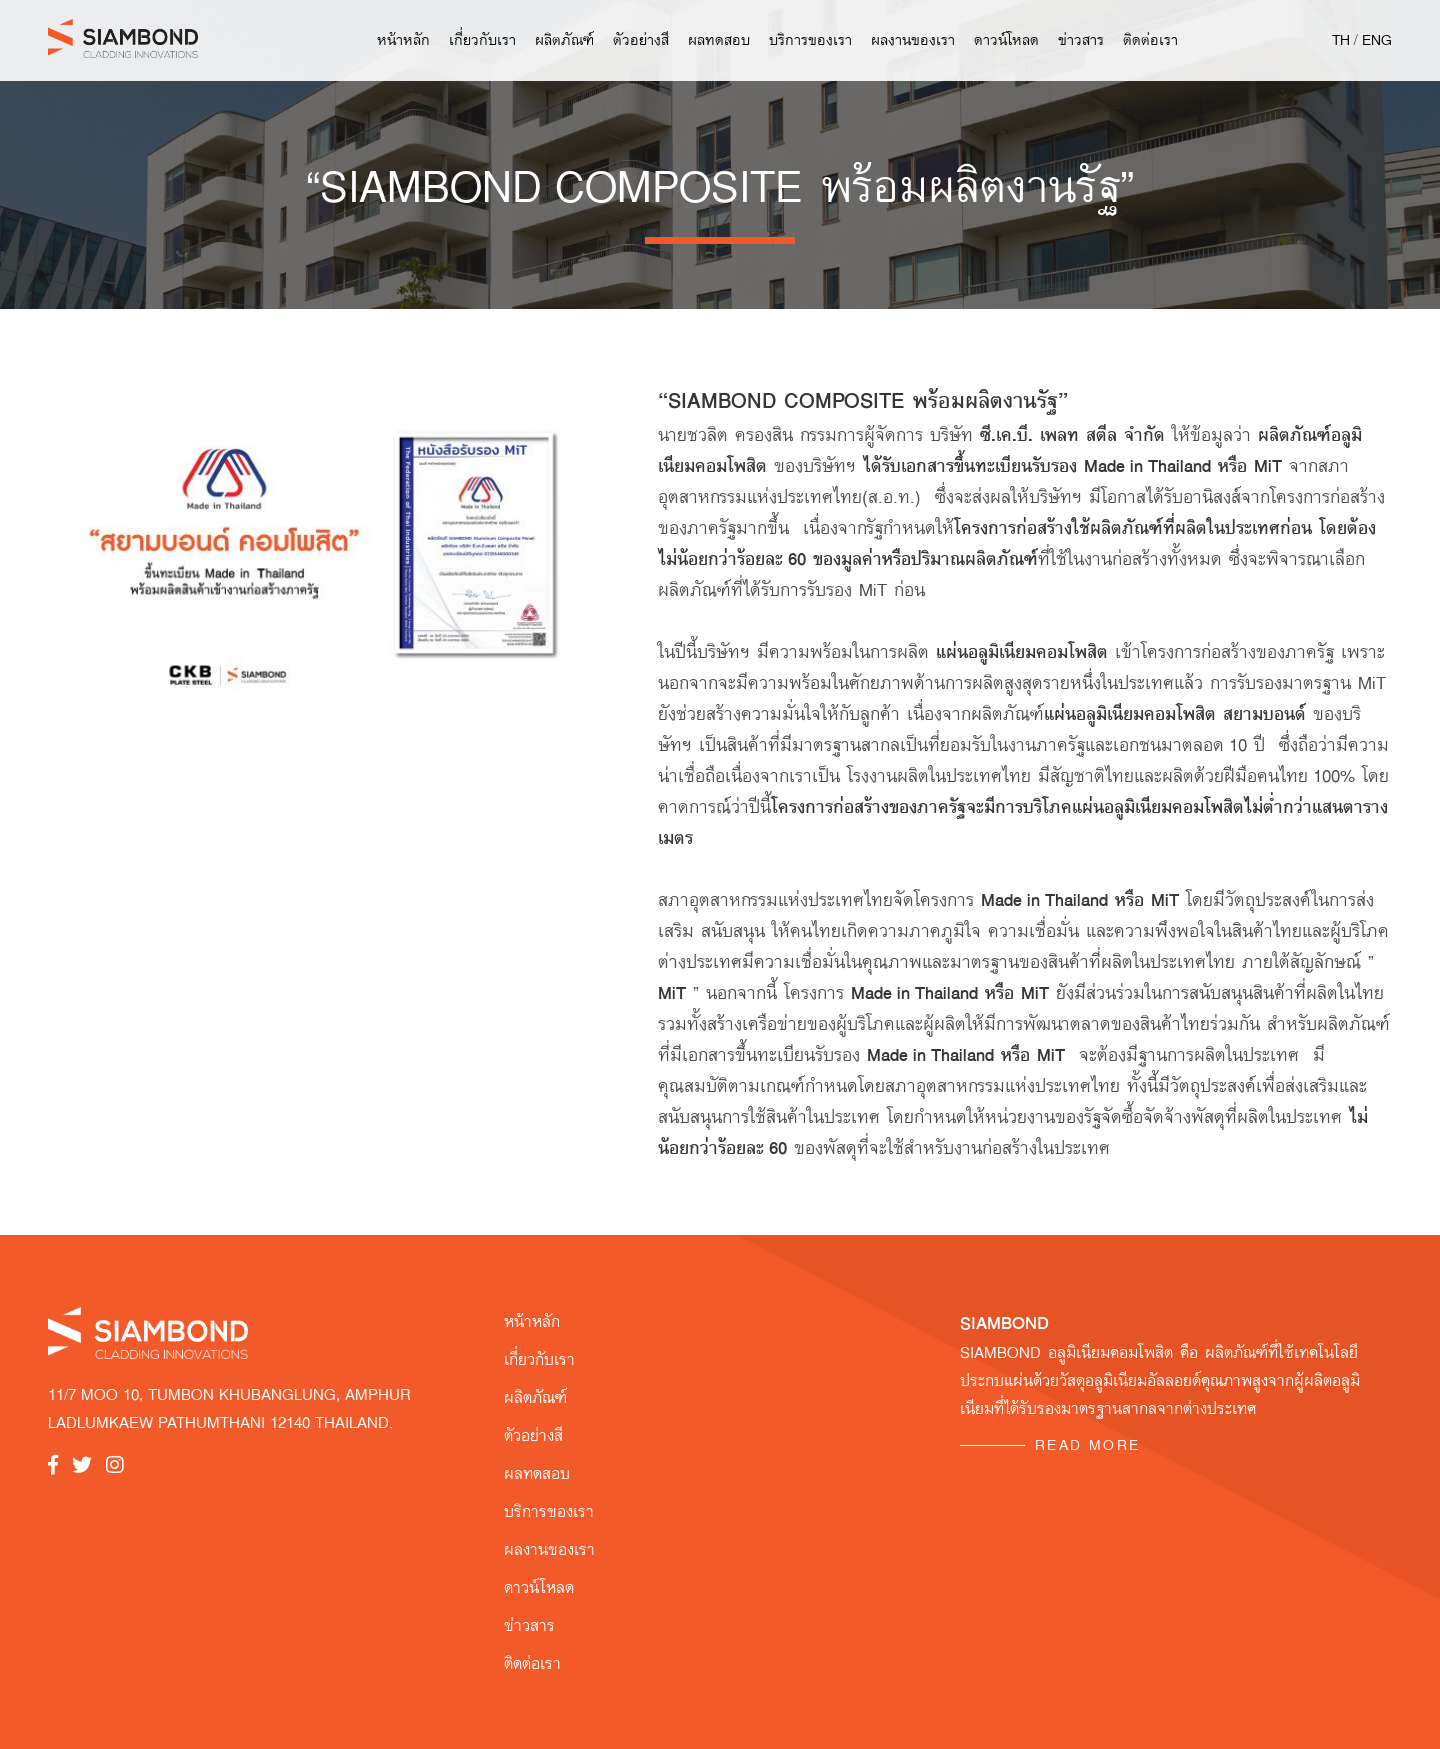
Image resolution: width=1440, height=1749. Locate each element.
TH (1341, 40)
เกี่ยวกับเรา (482, 40)
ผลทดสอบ (719, 40)
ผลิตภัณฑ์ (564, 40)
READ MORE (1088, 1445)
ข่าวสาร (1081, 40)
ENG (1377, 40)
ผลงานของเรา (913, 40)
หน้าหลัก (403, 40)
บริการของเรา (810, 40)
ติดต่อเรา (1150, 40)
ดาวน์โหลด (1006, 40)
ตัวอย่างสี (641, 40)
